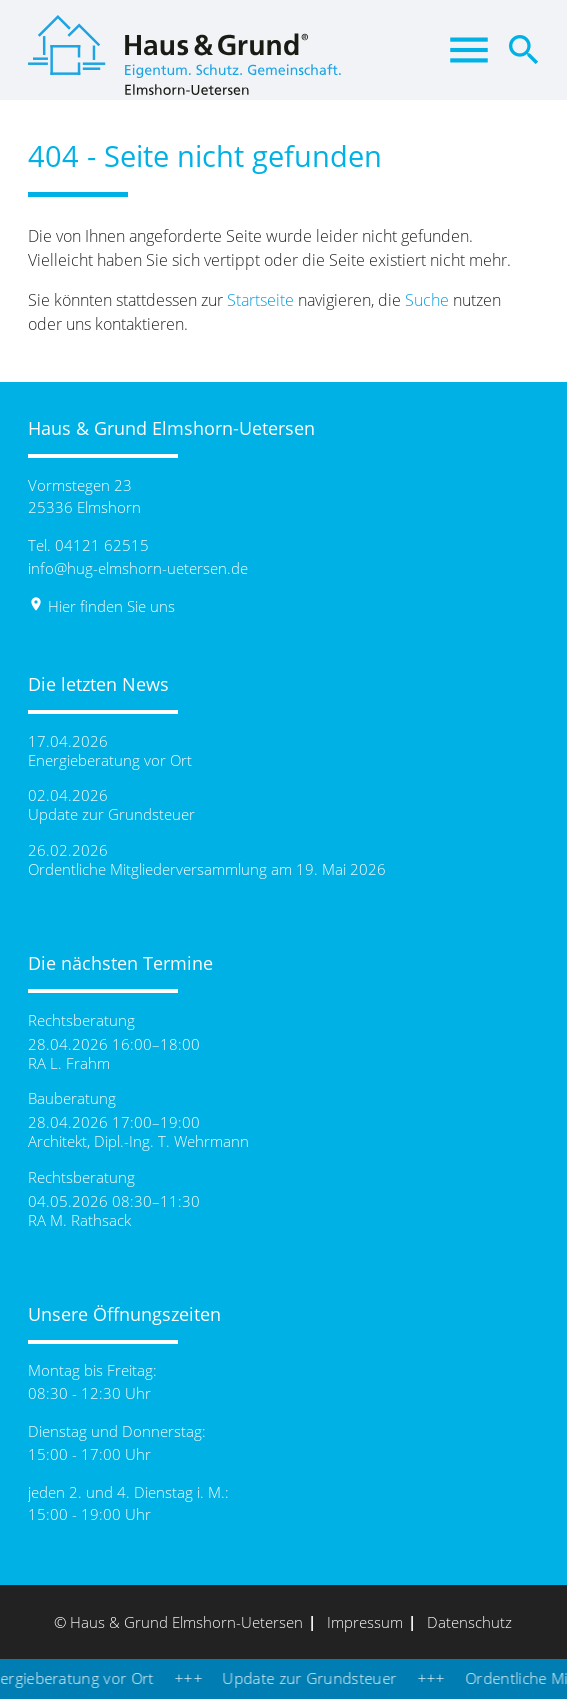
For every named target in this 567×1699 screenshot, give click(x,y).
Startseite (260, 300)
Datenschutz (469, 1622)
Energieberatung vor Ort (110, 760)
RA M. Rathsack (79, 1220)
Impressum (365, 1622)
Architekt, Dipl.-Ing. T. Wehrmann (138, 1141)
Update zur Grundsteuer (111, 814)
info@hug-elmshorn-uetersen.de (138, 568)
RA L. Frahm (69, 1063)
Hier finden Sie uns (101, 606)
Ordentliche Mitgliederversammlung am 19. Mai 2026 (207, 869)
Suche (427, 300)
